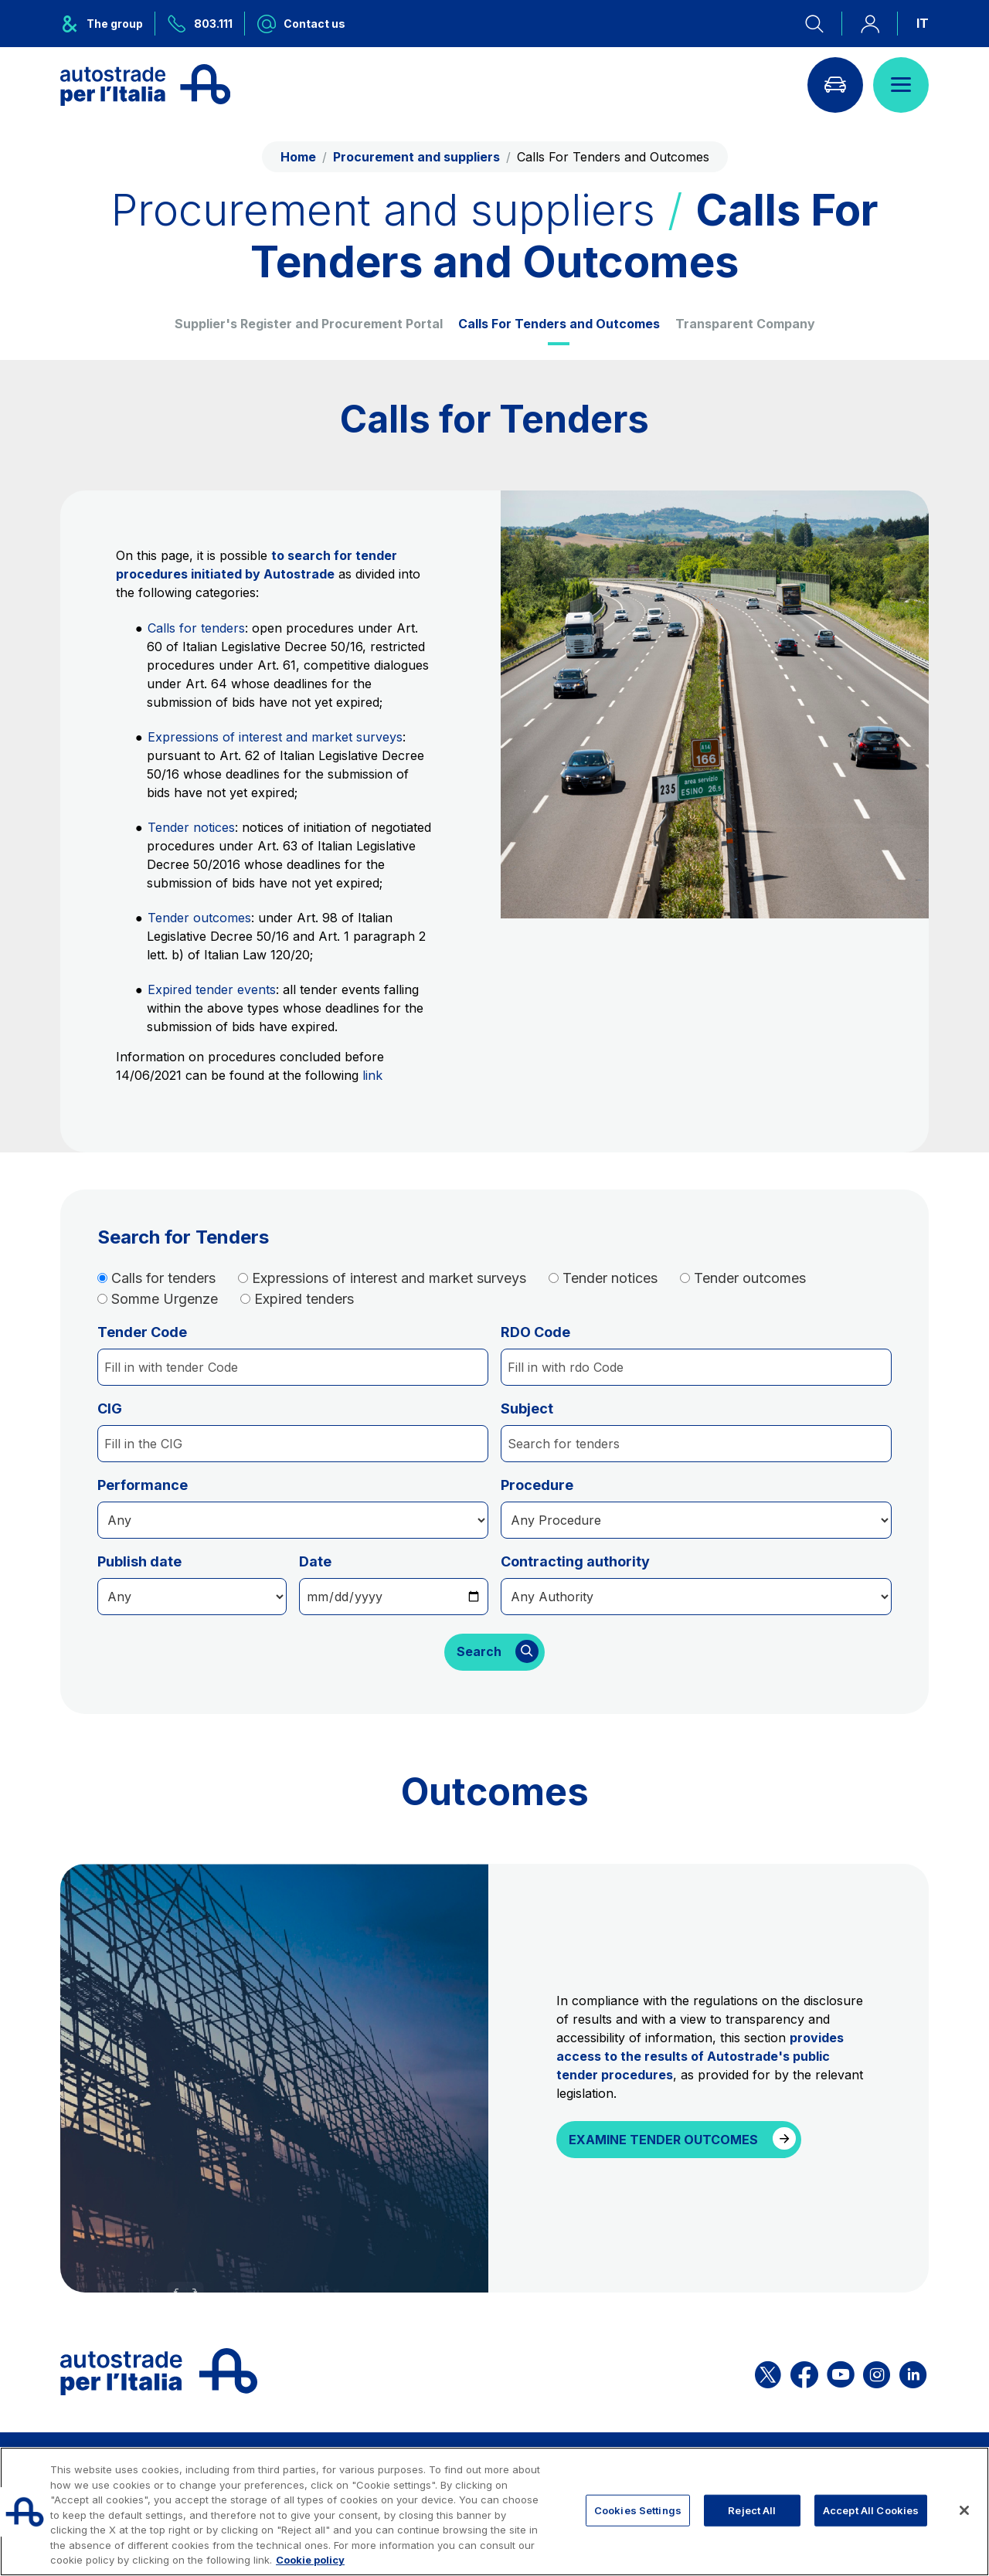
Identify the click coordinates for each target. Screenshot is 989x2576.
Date (315, 1561)
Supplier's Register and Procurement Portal (309, 323)
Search (479, 1652)
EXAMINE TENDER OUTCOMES (663, 2139)
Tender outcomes (199, 917)
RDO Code (535, 1332)
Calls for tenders (196, 628)
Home (298, 157)
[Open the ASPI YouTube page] (841, 2371)
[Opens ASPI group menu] (107, 23)
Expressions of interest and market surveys (275, 737)
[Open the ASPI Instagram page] (876, 2371)
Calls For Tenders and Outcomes (559, 323)
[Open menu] (901, 85)
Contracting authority (575, 1561)
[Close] (964, 2510)
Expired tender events (212, 989)
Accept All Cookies (871, 2509)
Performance (142, 1485)
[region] (494, 2511)
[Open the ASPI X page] (768, 2371)
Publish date (139, 1561)
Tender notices (191, 827)
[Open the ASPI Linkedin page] (912, 2371)
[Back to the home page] (145, 85)
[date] (192, 1596)
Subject (527, 1408)
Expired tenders (304, 1299)
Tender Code (142, 1332)
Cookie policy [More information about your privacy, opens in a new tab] (310, 2560)
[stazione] (696, 1596)
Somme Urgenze (164, 1299)
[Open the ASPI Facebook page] (804, 2371)
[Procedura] (292, 1520)
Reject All (752, 2509)
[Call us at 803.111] (200, 23)
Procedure (537, 1485)
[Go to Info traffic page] (835, 85)
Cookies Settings (637, 2509)
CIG (109, 1408)
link (372, 1075)
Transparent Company (745, 323)
